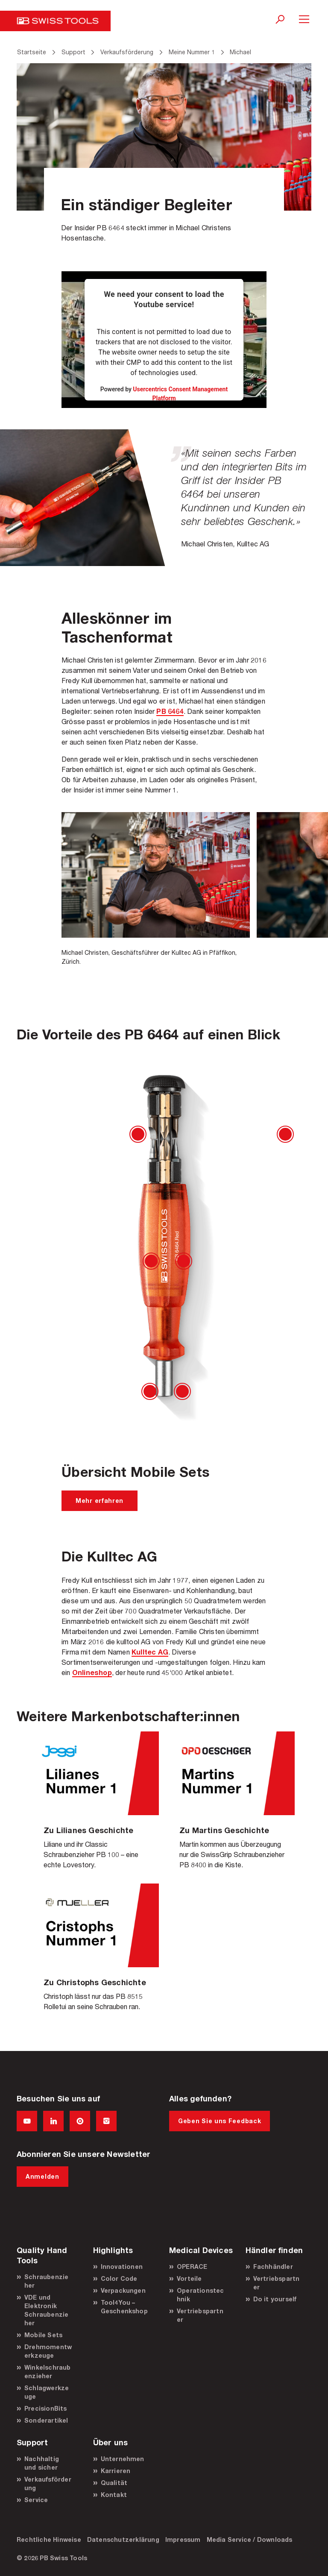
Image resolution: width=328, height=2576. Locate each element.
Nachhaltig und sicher (41, 2463)
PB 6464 (169, 711)
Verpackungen (123, 2290)
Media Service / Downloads (250, 2539)
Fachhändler (273, 2266)
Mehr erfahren (99, 1500)
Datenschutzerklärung (123, 2539)
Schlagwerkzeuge (46, 2392)
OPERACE (192, 2266)
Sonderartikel (46, 2420)
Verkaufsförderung (47, 2483)
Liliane (96, 1807)
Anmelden (42, 2176)
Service (36, 2499)
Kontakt (114, 2494)
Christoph (96, 1954)
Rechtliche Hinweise (49, 2539)
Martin (232, 1807)
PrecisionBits (45, 2408)
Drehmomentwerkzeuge (48, 2351)
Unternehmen (122, 2458)
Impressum (183, 2539)
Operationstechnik (200, 2295)
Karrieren (116, 2470)
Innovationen (122, 2266)
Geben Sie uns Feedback (219, 2120)
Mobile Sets (43, 2334)
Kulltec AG (150, 1652)
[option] (155, 889)
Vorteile (189, 2278)
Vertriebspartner (200, 2315)
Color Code (119, 2278)
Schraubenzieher (46, 2281)
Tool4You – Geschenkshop (124, 2307)
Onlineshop (92, 1672)
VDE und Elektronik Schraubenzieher (46, 2310)
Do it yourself (275, 2299)
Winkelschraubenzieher (47, 2371)
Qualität (114, 2482)
